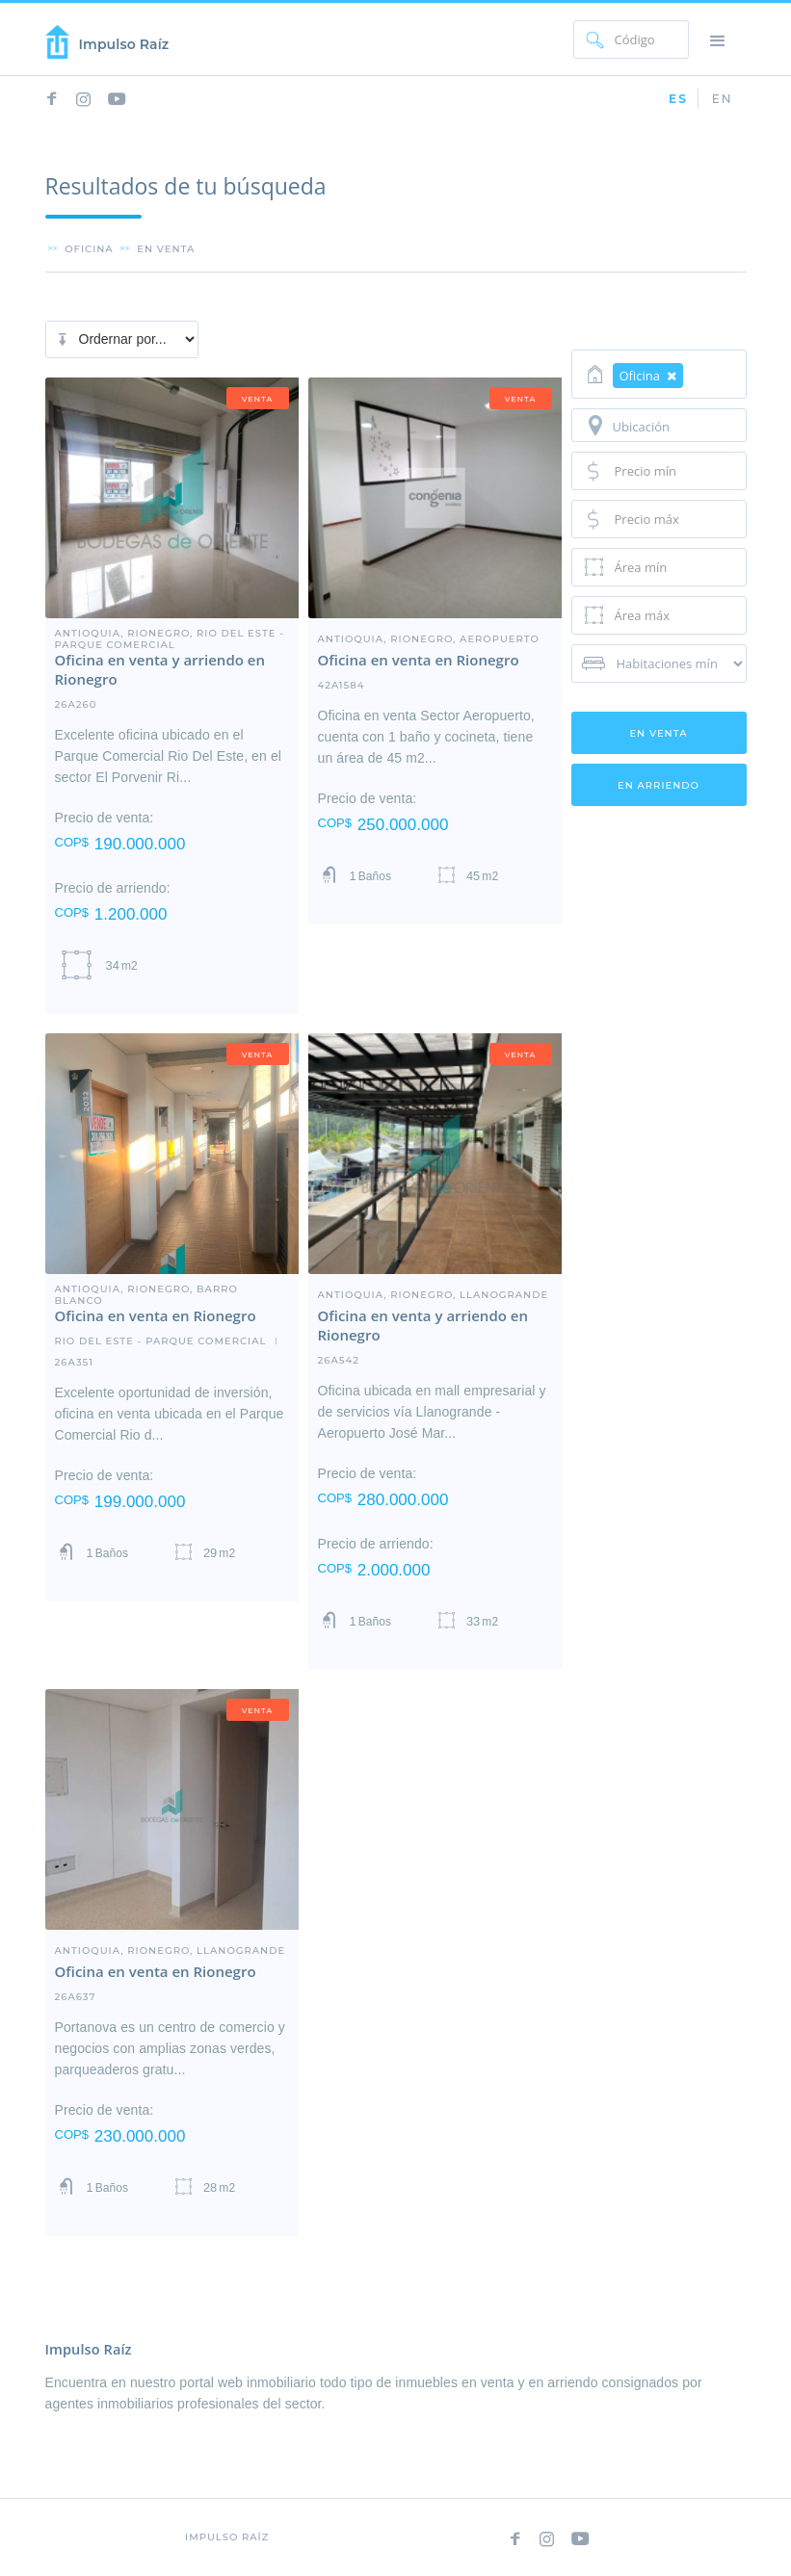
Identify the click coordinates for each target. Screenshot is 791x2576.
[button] (718, 39)
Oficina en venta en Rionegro (418, 659)
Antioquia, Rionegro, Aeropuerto (429, 638)
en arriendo (658, 785)
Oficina (89, 248)
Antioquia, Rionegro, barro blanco (146, 1288)
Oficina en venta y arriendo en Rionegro (160, 669)
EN (722, 98)
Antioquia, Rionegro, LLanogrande (433, 1294)
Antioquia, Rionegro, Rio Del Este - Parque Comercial (170, 632)
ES (678, 98)
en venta (166, 248)
